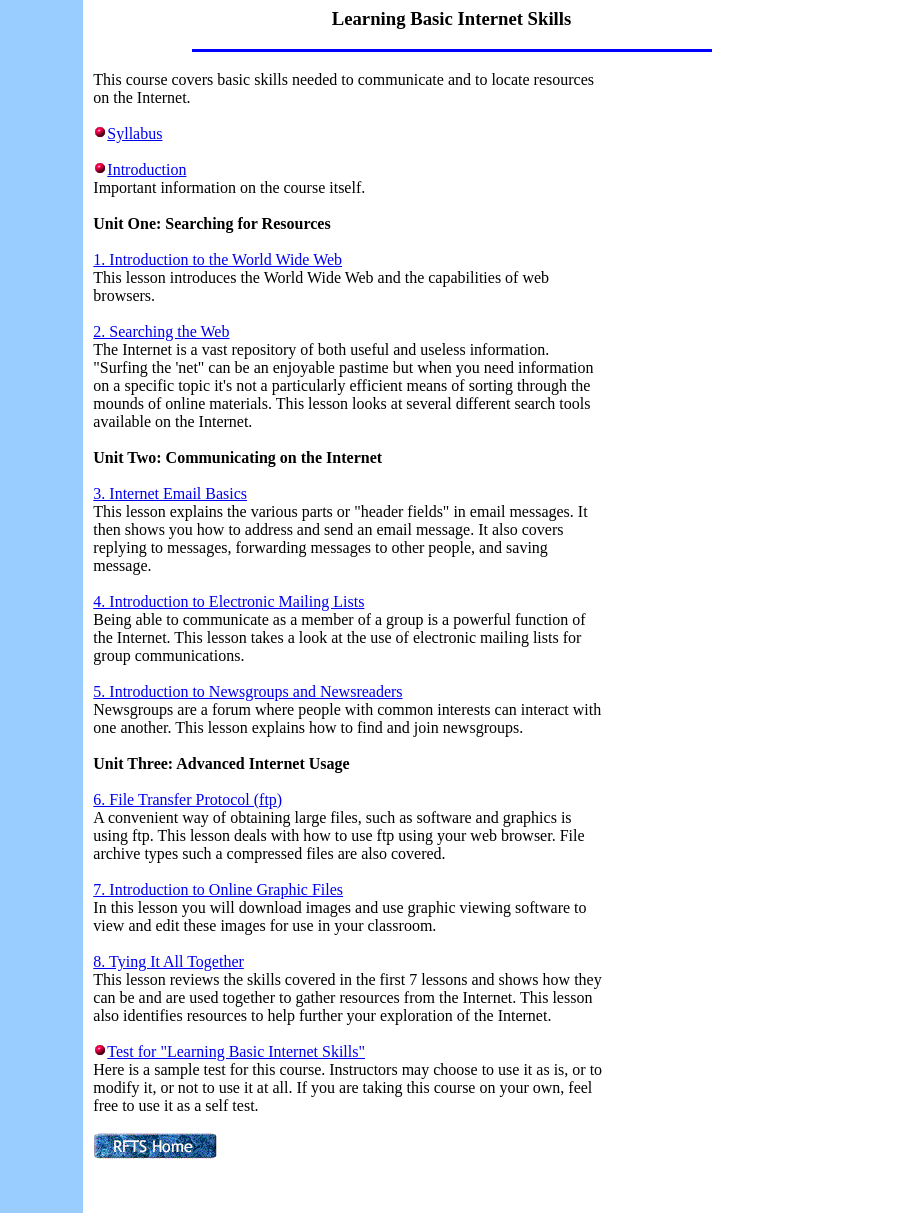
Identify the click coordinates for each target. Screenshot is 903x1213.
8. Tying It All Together (168, 961)
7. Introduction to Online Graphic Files (218, 889)
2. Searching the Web (161, 331)
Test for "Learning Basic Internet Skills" (236, 1051)
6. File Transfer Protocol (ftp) (187, 799)
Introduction (146, 169)
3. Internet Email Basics (170, 493)
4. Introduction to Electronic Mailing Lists (228, 601)
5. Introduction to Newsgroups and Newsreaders (247, 691)
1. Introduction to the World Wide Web (217, 259)
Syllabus (134, 133)
